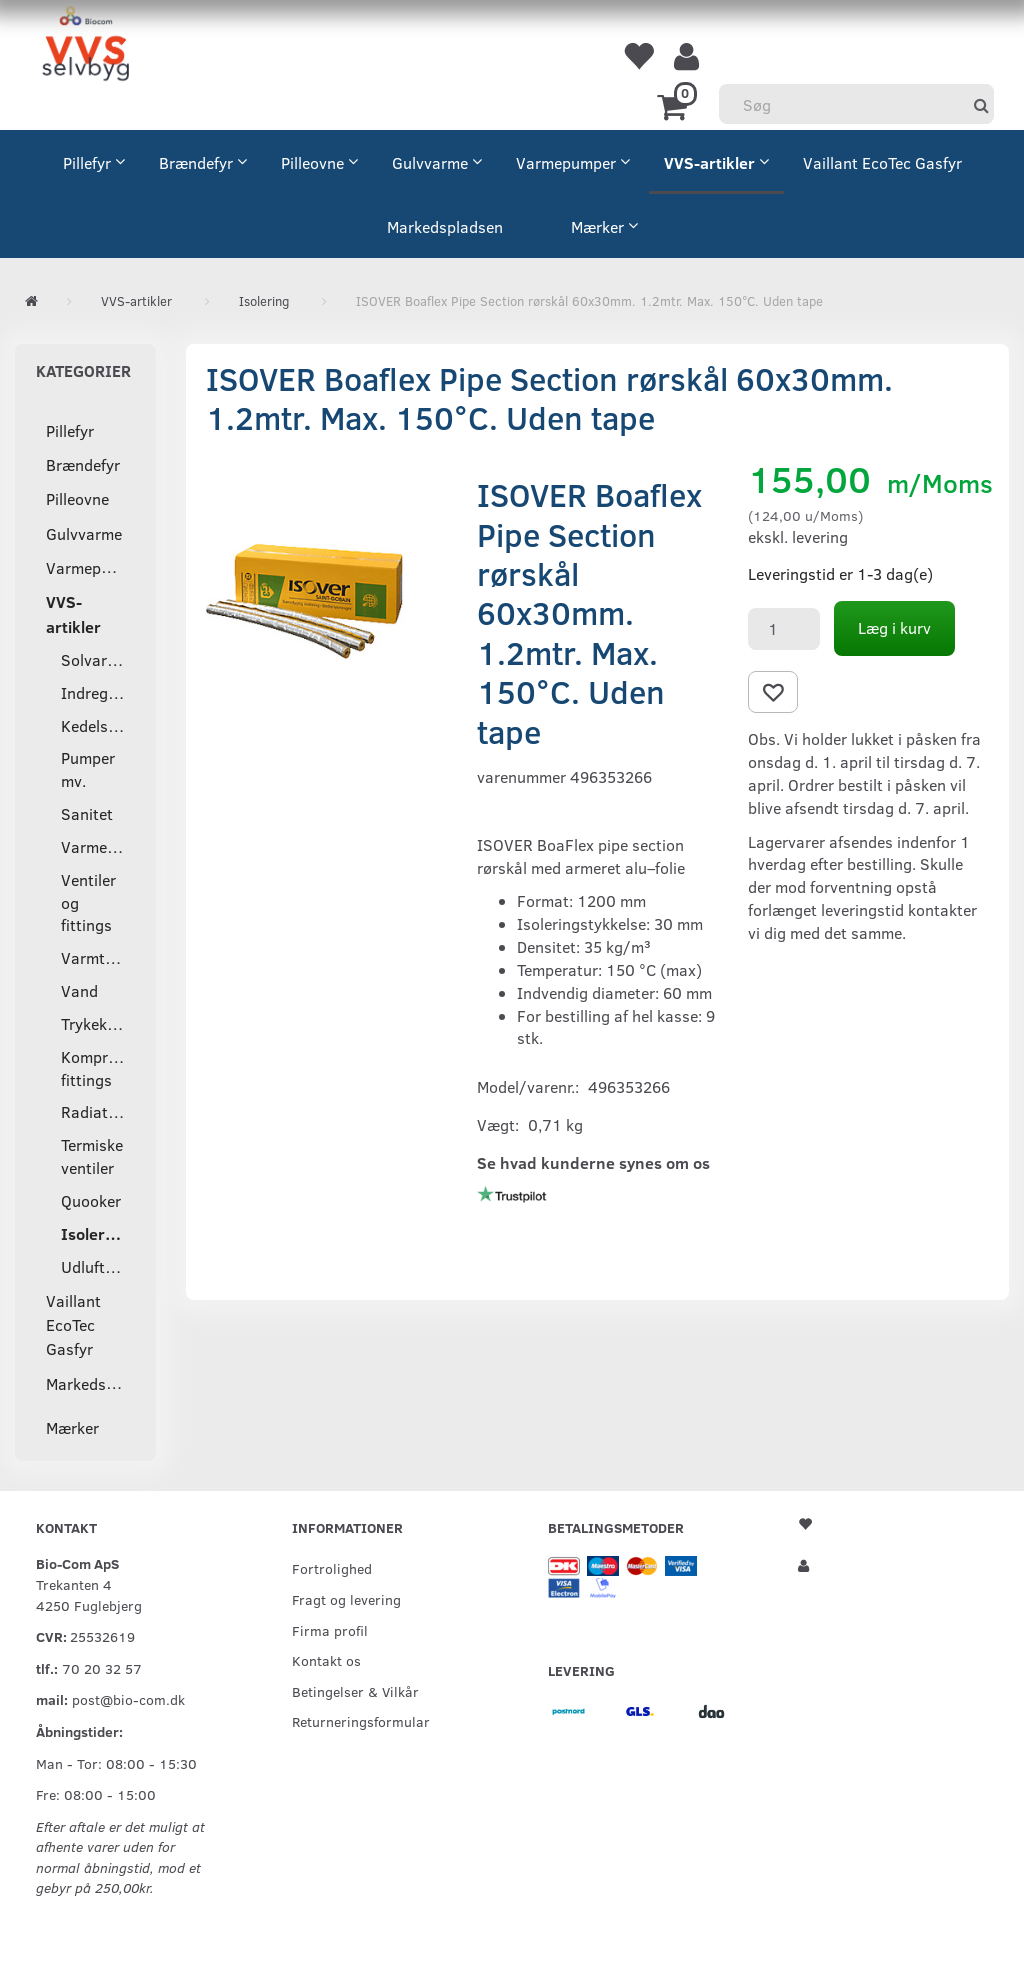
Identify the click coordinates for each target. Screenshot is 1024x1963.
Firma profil (330, 1630)
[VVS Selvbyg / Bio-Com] (85, 46)
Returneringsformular (361, 1721)
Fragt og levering (346, 1599)
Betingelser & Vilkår (355, 1691)
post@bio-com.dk (128, 1699)
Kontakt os (326, 1660)
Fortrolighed (332, 1568)
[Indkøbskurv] (675, 105)
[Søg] (981, 104)
